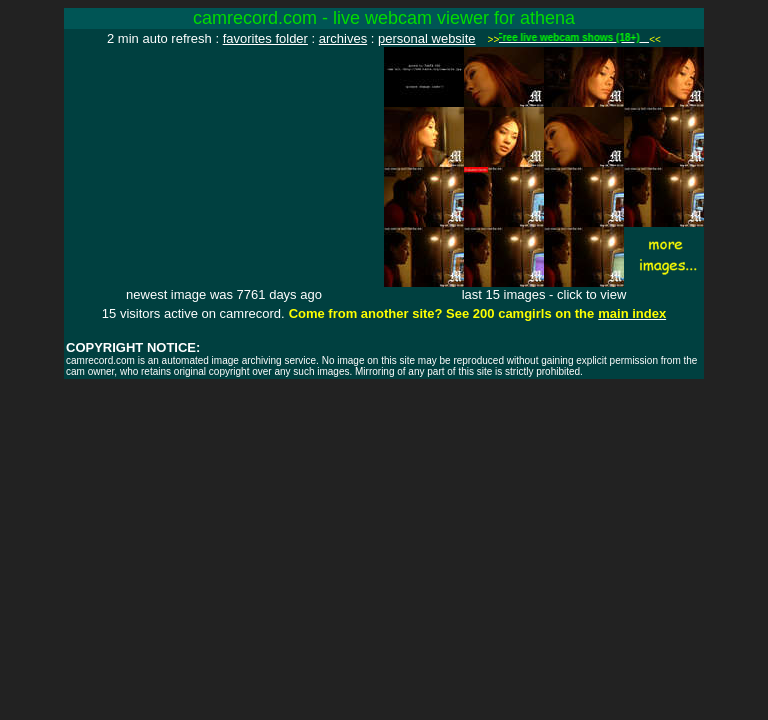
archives (343, 38)
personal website (427, 38)
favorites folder (265, 38)
